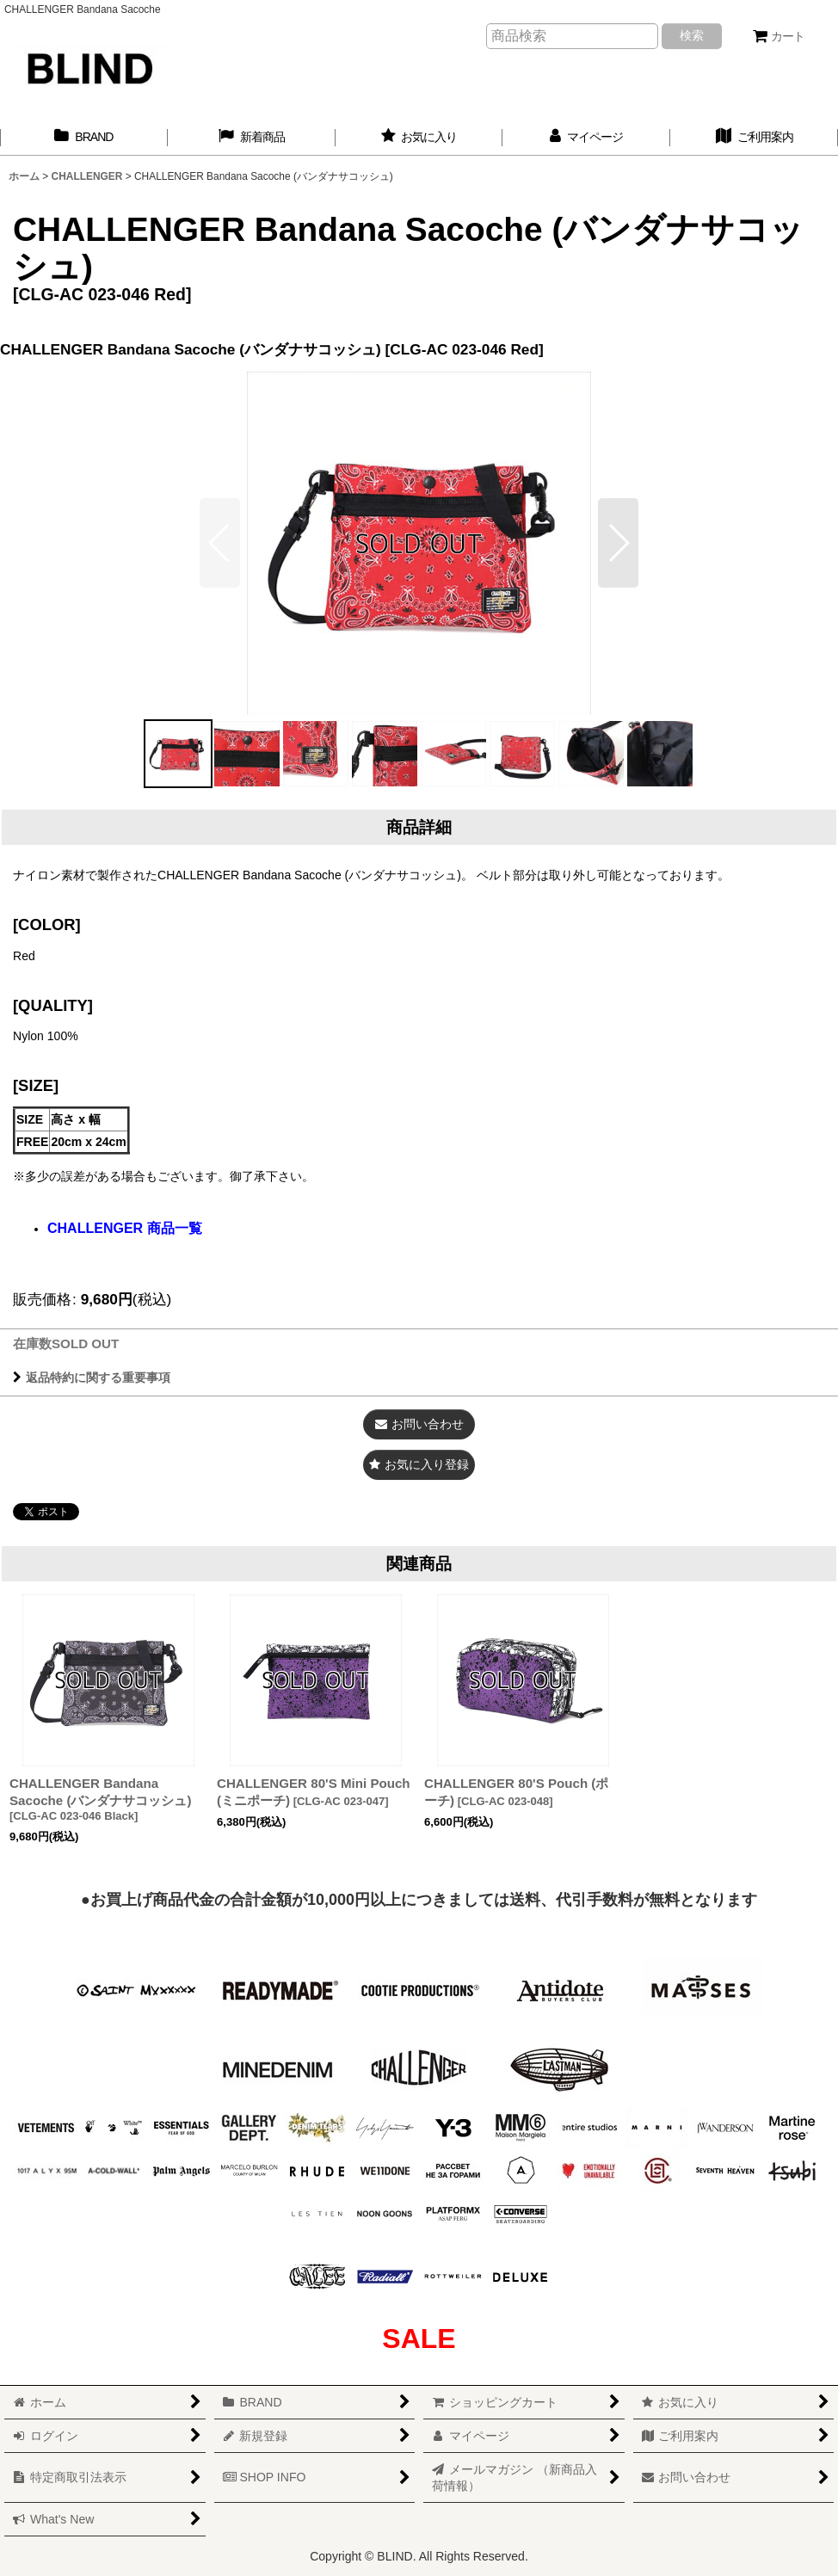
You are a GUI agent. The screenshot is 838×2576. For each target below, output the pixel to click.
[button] (618, 543)
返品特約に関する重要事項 (91, 1377)
